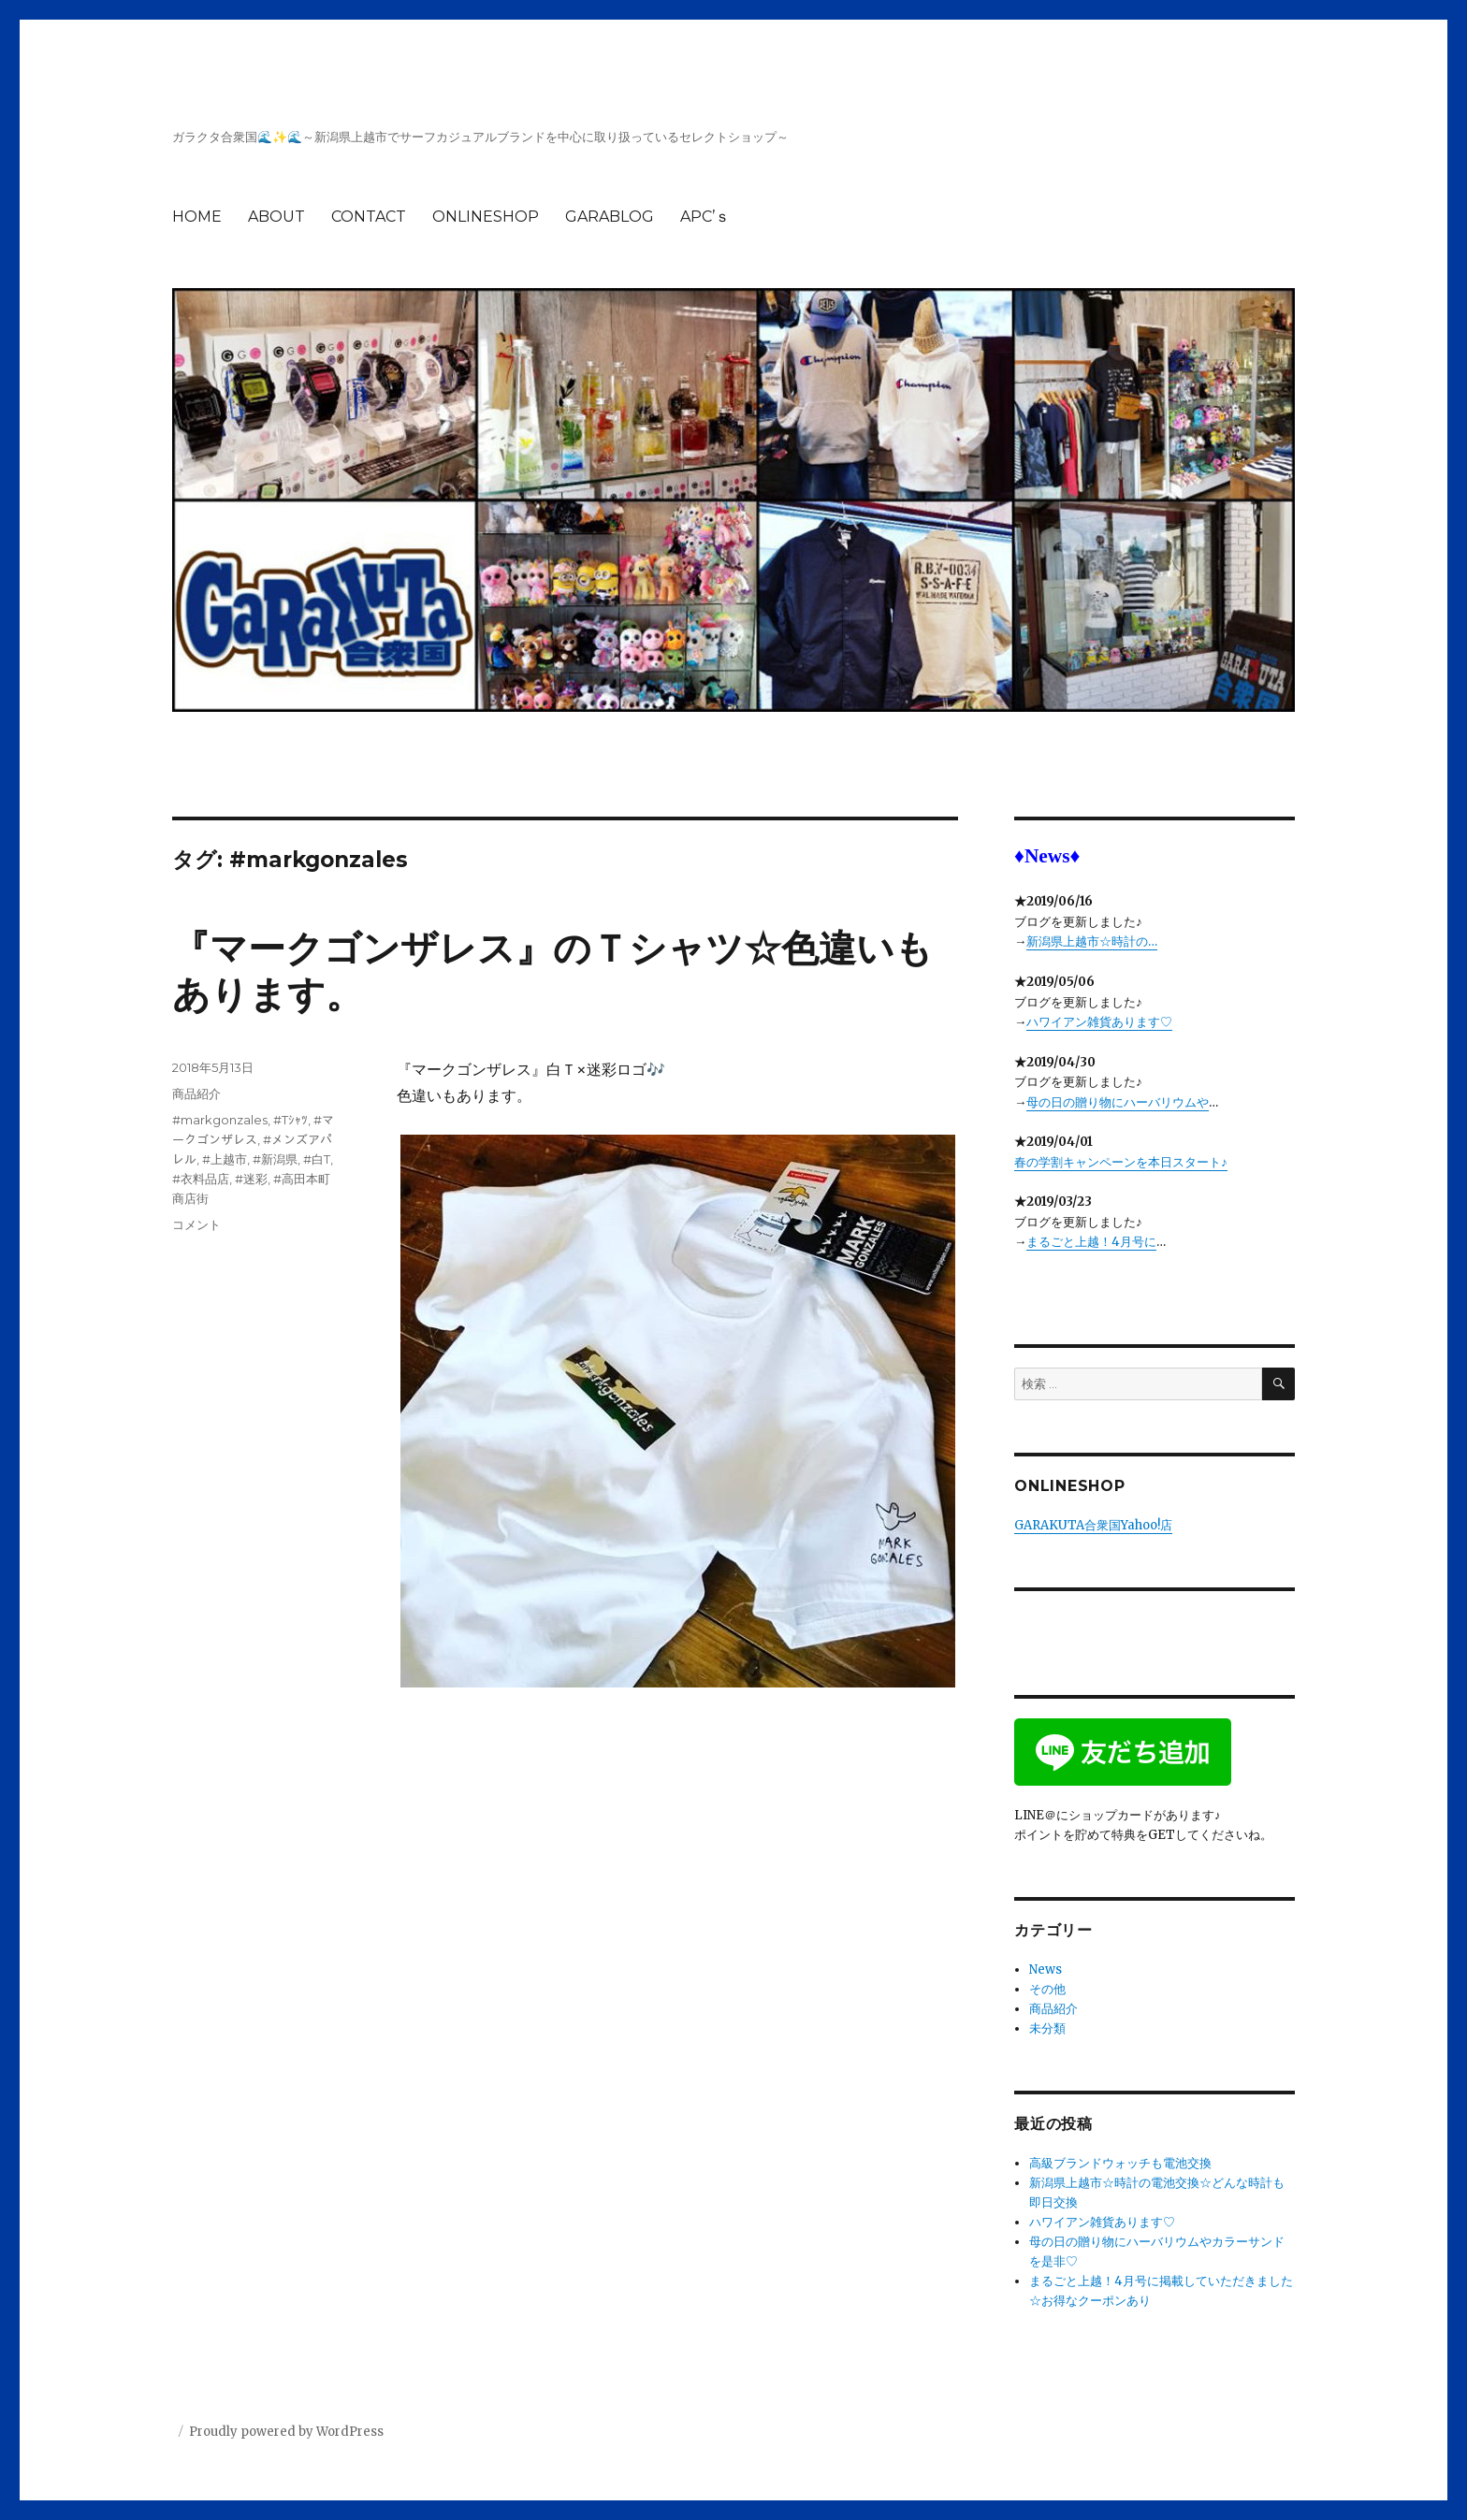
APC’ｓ (705, 216)
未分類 (1047, 2028)
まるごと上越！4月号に (1091, 1242)
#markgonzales (220, 1119)
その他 (1047, 1989)
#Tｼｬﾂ (290, 1119)
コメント (196, 1224)
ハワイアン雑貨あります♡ (1099, 1022)
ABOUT (276, 216)
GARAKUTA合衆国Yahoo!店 (1093, 1525)
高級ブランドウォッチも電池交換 (1120, 2163)
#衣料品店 (200, 1178)
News (1045, 1969)
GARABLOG (609, 216)
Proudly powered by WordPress (286, 2432)
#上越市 (224, 1158)
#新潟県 (275, 1158)
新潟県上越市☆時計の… (1091, 941)
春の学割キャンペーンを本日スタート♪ (1120, 1162)
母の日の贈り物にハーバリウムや (1117, 1102)
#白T (316, 1158)
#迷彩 (251, 1178)
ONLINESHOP (485, 216)
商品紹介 (196, 1093)
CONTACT (368, 216)
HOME (197, 216)
